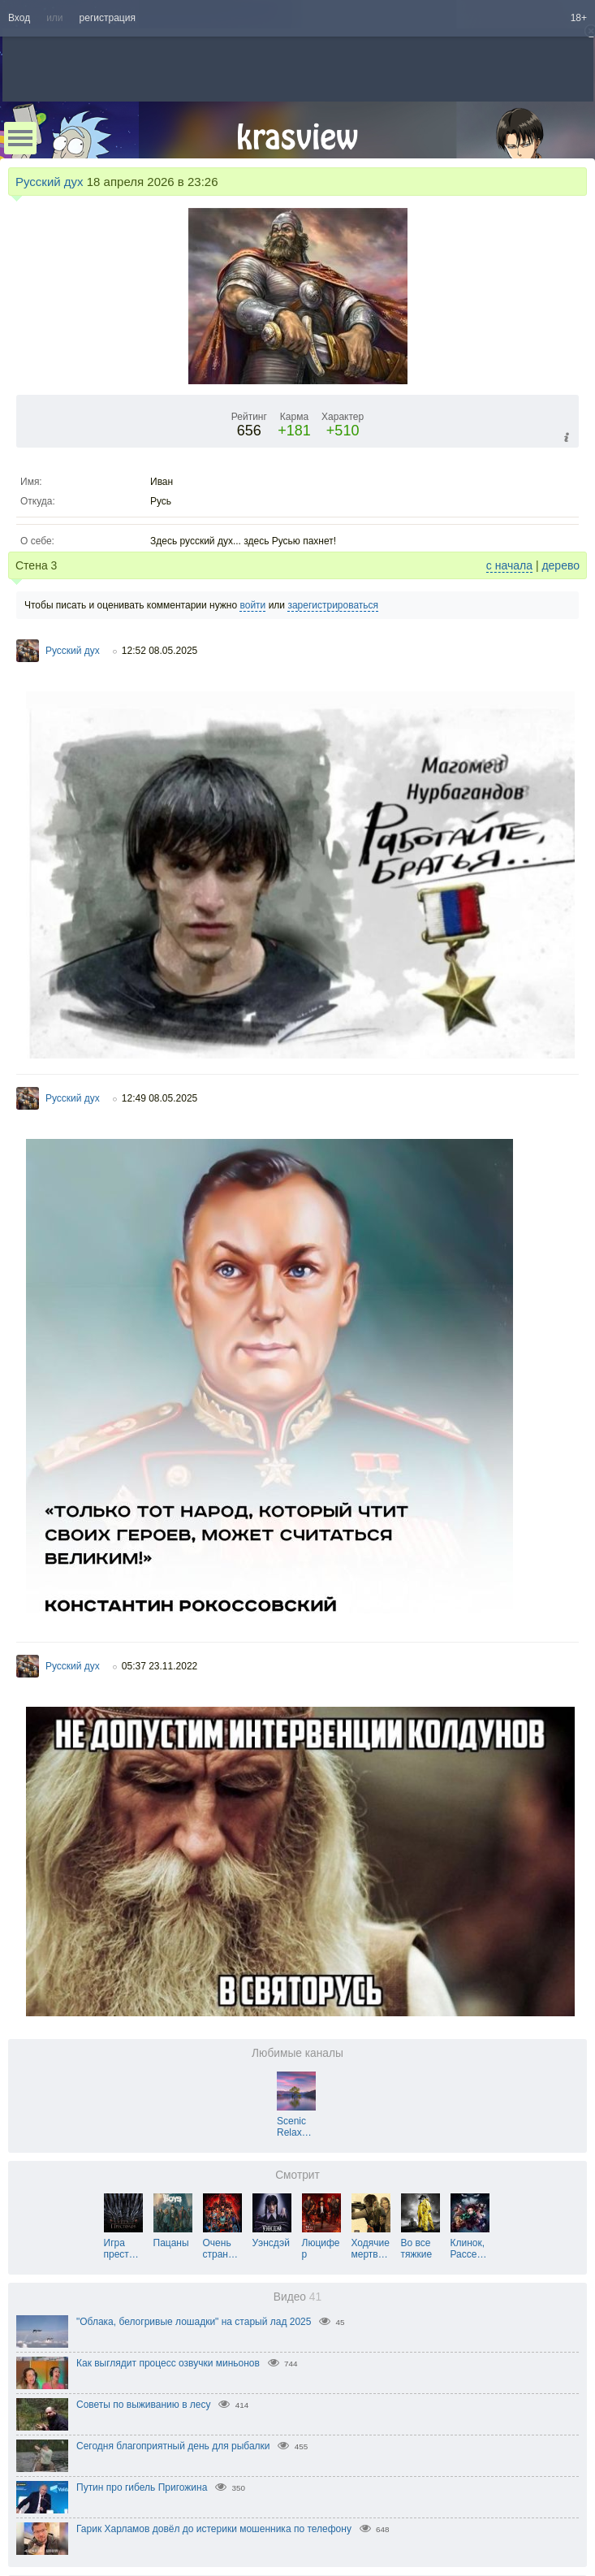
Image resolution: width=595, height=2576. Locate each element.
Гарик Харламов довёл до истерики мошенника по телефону (213, 2529)
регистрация (108, 18)
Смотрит (297, 2175)
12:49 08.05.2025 (159, 1098)
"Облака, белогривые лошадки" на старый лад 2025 (193, 2321)
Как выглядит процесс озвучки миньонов (168, 2363)
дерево (560, 565)
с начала (509, 565)
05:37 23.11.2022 (159, 1666)
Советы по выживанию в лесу (143, 2404)
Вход (19, 18)
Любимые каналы (297, 2053)
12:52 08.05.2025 (159, 650)
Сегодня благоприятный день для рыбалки (173, 2446)
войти (252, 605)
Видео (297, 2297)
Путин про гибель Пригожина (141, 2487)
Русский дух (49, 181)
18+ (579, 18)
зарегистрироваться (332, 605)
